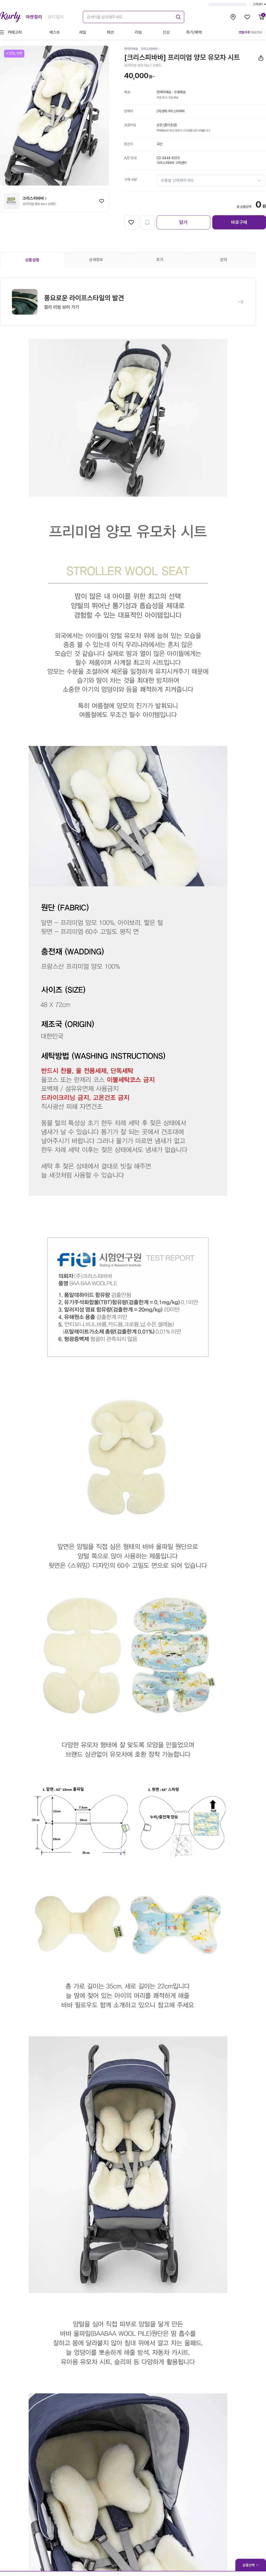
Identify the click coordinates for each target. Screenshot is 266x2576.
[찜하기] (102, 201)
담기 (183, 222)
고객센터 (259, 4)
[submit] (177, 16)
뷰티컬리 (56, 17)
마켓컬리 (34, 17)
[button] (128, 302)
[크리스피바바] (150, 49)
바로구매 (239, 222)
